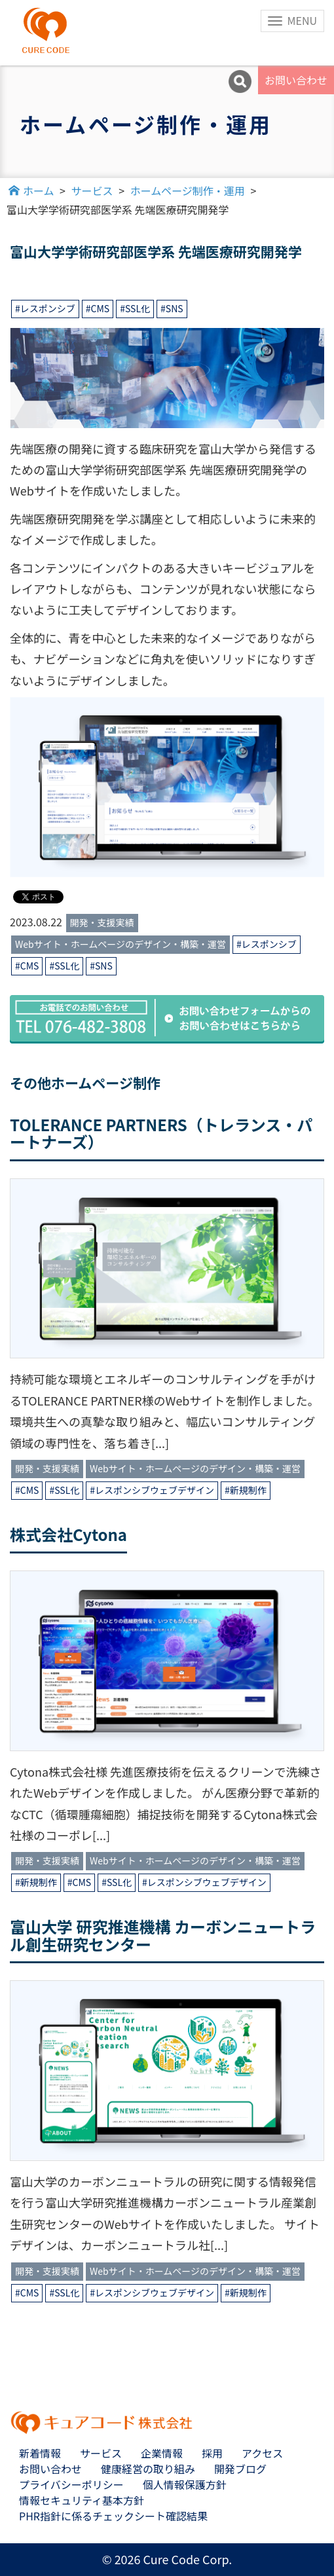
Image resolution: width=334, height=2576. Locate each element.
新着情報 (40, 2453)
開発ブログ (240, 2468)
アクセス (262, 2453)
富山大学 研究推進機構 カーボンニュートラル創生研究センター (163, 1935)
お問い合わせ (296, 80)
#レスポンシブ (45, 308)
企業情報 (162, 2453)
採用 (212, 2453)
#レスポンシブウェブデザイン (152, 1490)
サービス (92, 190)
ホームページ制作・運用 (187, 190)
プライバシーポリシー (71, 2484)
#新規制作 (246, 1490)
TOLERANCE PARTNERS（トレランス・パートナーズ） (161, 1133)
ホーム (38, 190)
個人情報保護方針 (185, 2484)
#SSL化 (135, 308)
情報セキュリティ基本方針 (81, 2500)
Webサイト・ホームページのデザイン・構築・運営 (120, 944)
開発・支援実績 (102, 922)
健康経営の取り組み (148, 2468)
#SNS (171, 308)
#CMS (97, 308)
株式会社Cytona (68, 1534)
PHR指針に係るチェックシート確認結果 (113, 2516)
